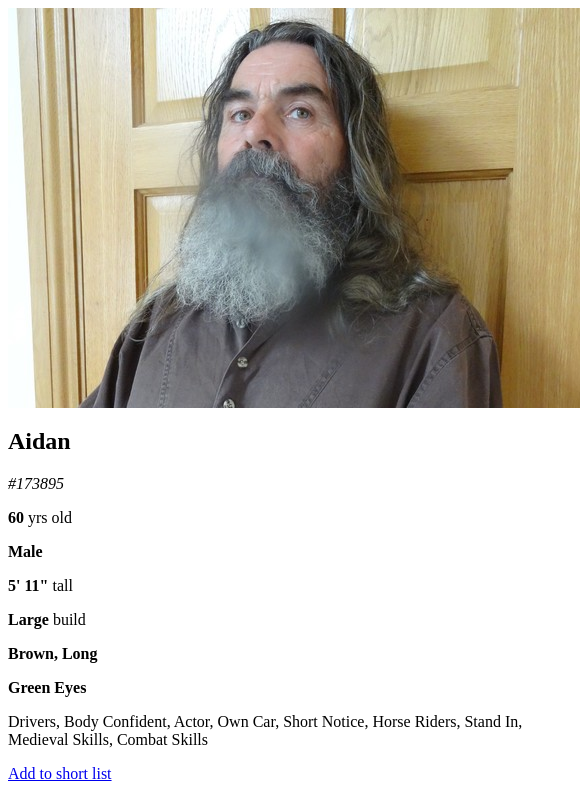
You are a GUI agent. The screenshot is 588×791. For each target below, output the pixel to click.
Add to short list (60, 773)
